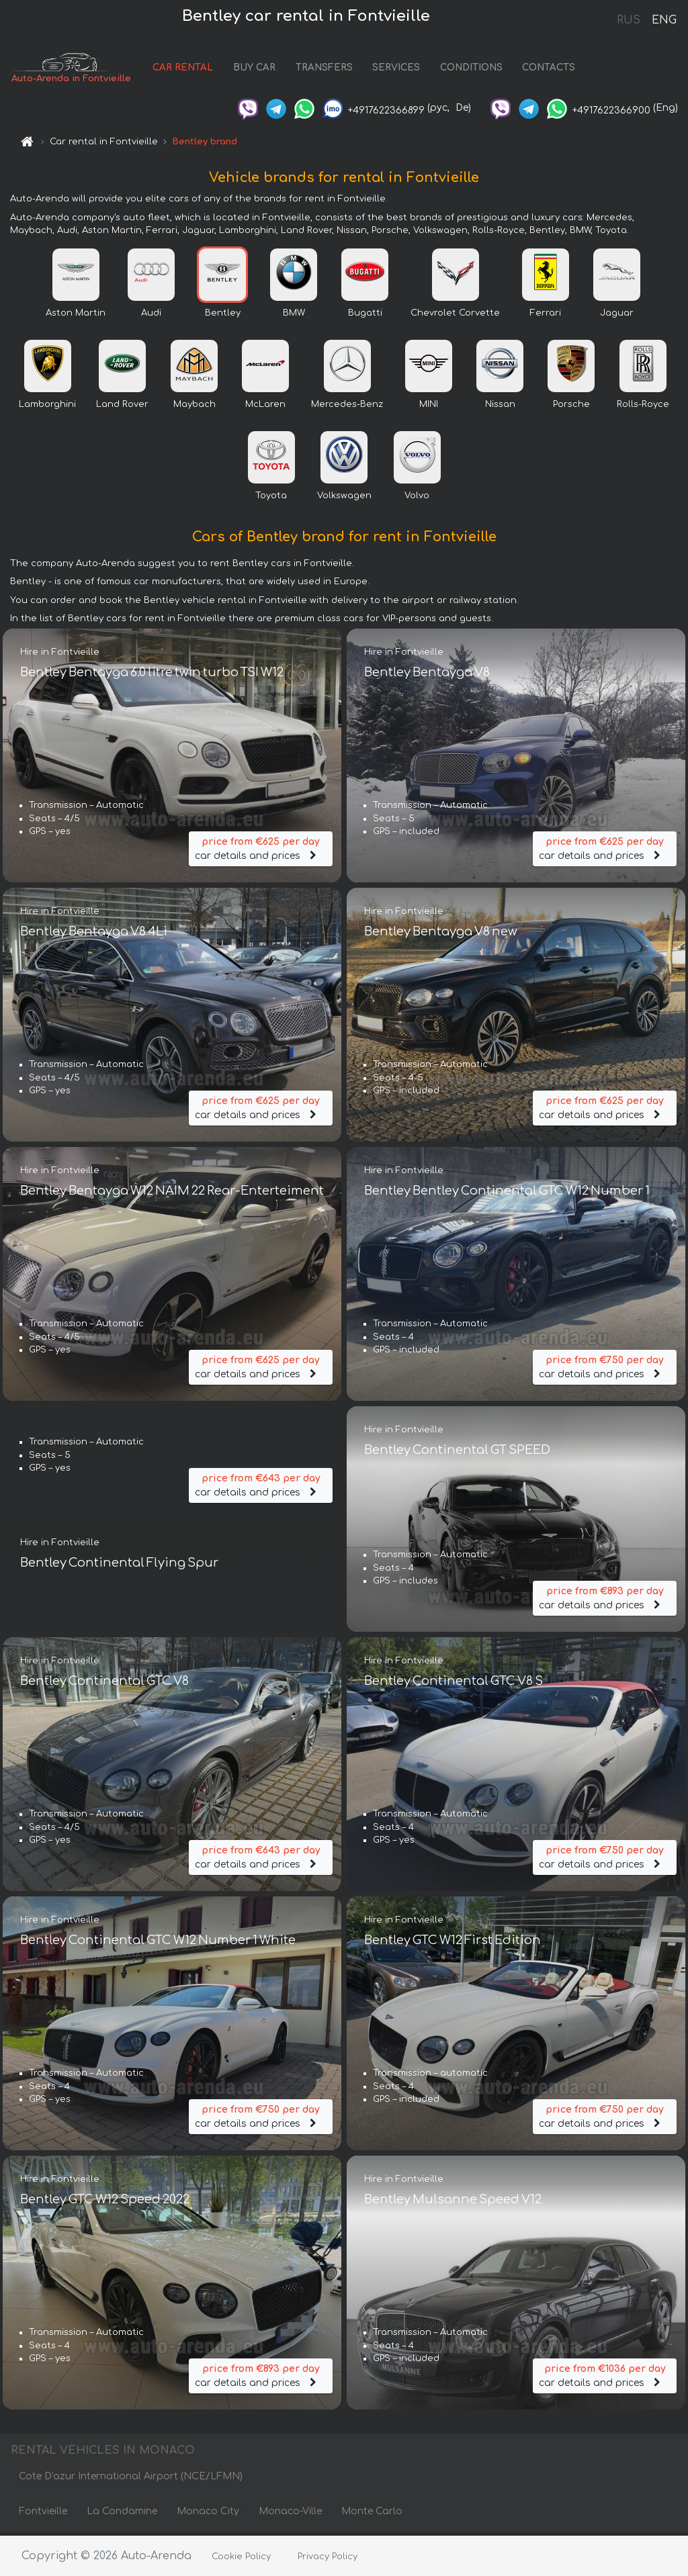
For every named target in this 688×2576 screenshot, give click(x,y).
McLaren (265, 407)
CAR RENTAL (183, 69)
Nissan (500, 407)
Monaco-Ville (290, 2514)
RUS (628, 20)
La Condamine (122, 2514)
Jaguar (617, 315)
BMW (294, 315)
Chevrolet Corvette (455, 315)
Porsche (571, 407)
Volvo (416, 498)
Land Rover (122, 407)
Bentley (223, 315)
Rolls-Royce (643, 407)
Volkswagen (344, 498)
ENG (664, 20)
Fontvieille (43, 2514)
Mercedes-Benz (347, 407)
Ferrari (545, 315)
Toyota (271, 498)
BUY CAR (254, 69)
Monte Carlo (371, 2514)
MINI (428, 407)
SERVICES (396, 69)
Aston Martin (75, 315)
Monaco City (208, 2514)
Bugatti (365, 315)
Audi (151, 315)
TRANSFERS (324, 69)
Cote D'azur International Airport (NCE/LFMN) (131, 2479)
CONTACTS (548, 69)
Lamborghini (47, 407)
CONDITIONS (471, 69)
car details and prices (261, 849)
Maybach (194, 407)
